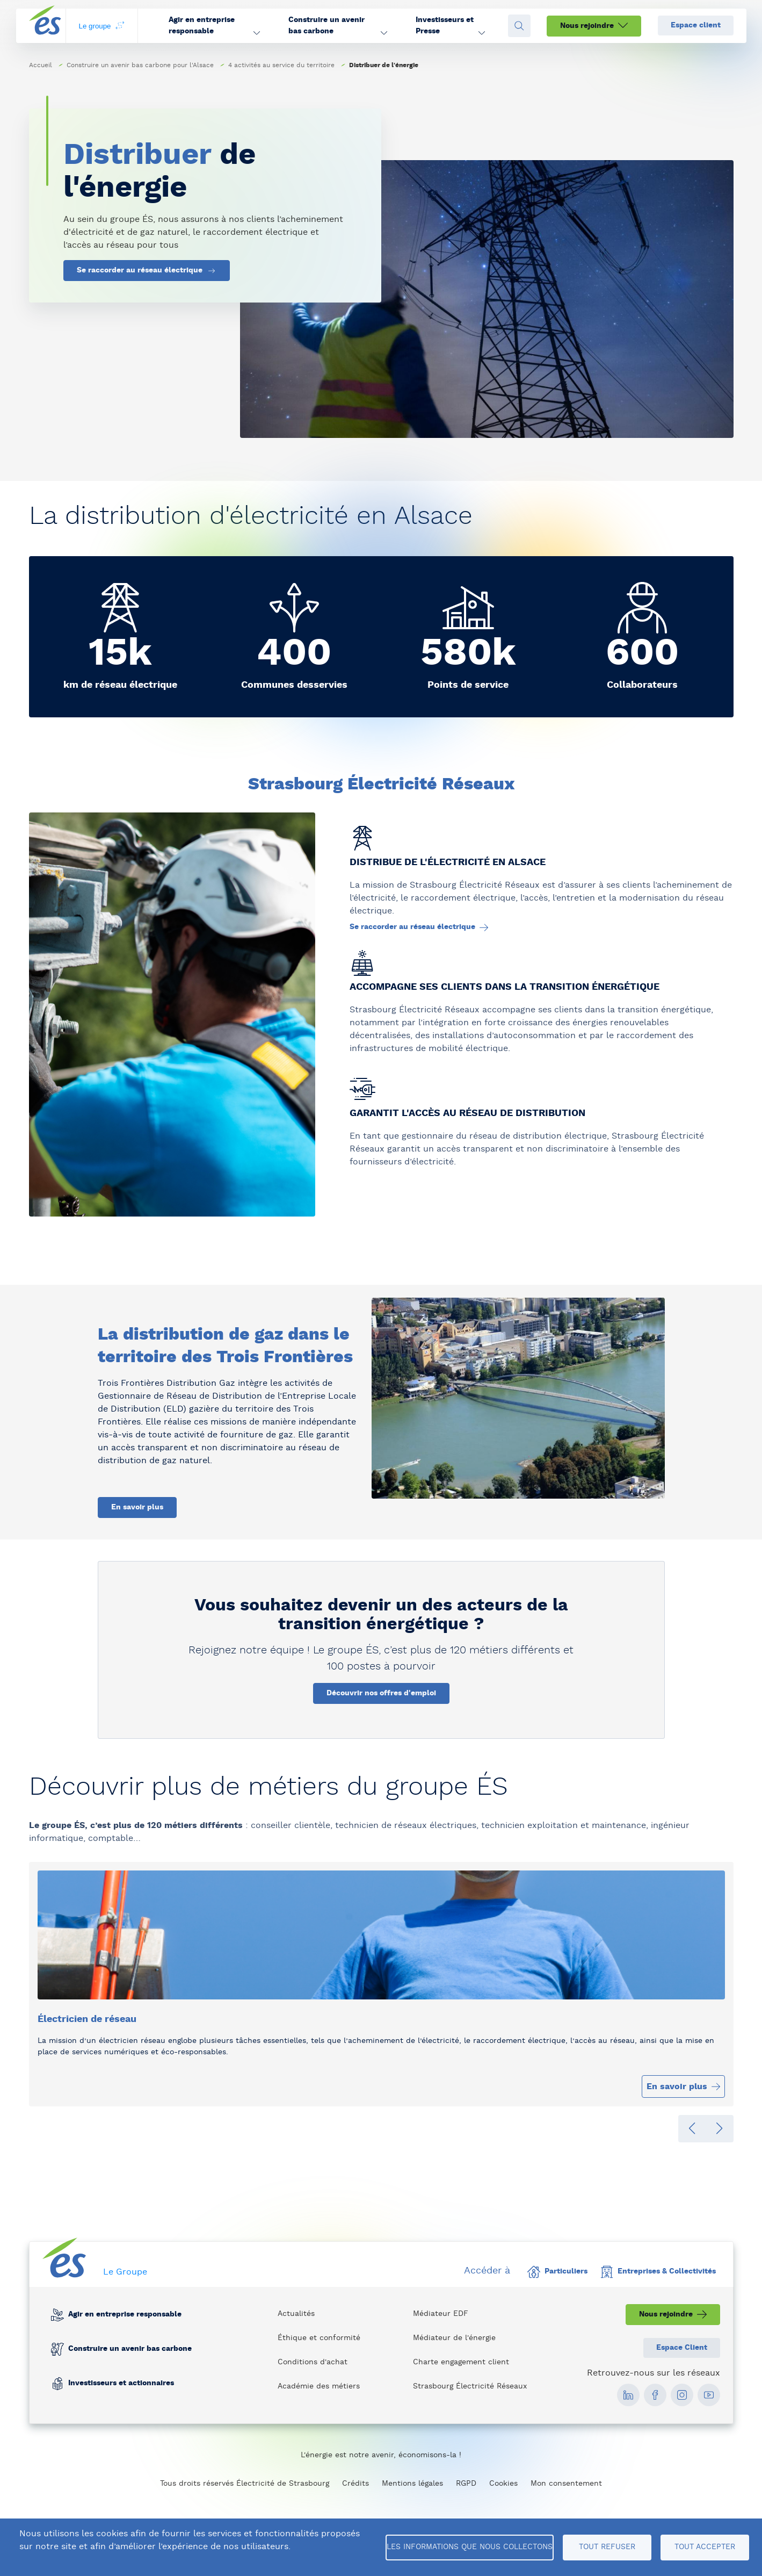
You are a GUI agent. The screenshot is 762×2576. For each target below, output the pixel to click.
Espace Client (681, 2347)
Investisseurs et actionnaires (120, 2383)
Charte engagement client (461, 2362)
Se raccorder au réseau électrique (146, 271)
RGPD (466, 2483)
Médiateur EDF (440, 2314)
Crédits (355, 2483)
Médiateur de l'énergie (454, 2338)
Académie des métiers (319, 2386)
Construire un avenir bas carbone (129, 2349)
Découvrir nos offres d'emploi (381, 1693)
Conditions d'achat (312, 2362)
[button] (214, 26)
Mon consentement (566, 2483)
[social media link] (628, 2395)
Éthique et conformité (319, 2338)
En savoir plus (137, 1507)
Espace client (696, 25)
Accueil (40, 65)
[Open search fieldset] (519, 26)
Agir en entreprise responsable (124, 2314)
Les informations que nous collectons (470, 2547)
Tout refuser (607, 2547)
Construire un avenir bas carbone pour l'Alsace (140, 65)
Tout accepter (704, 2547)
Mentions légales (412, 2483)
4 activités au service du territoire (281, 65)
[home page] (45, 26)
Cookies (503, 2483)
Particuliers (557, 2271)
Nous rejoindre (594, 26)
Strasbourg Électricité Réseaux (470, 2386)
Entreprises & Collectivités (658, 2271)
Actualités (296, 2314)
